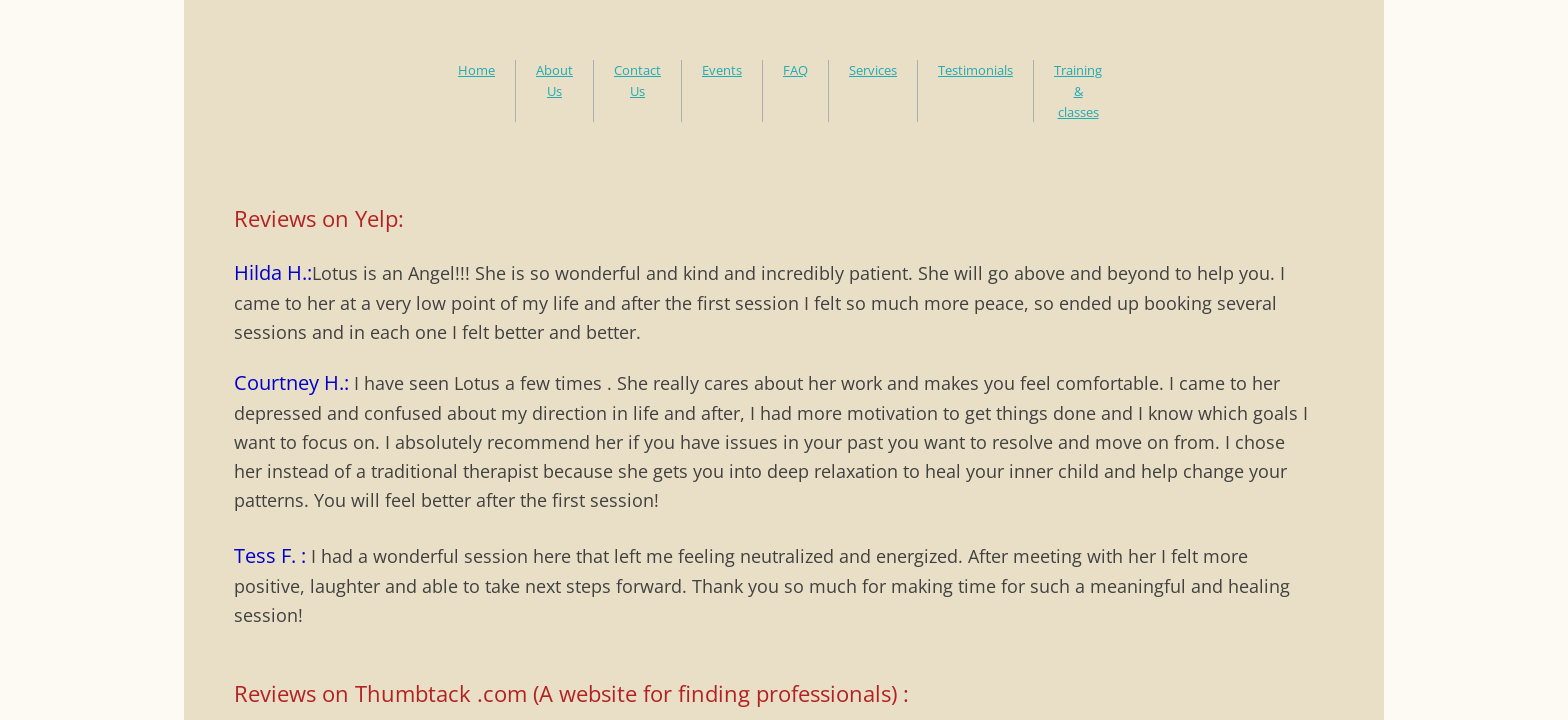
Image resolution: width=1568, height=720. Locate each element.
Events (722, 70)
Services (873, 70)
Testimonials (975, 70)
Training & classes (1078, 91)
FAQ (795, 70)
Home (476, 70)
